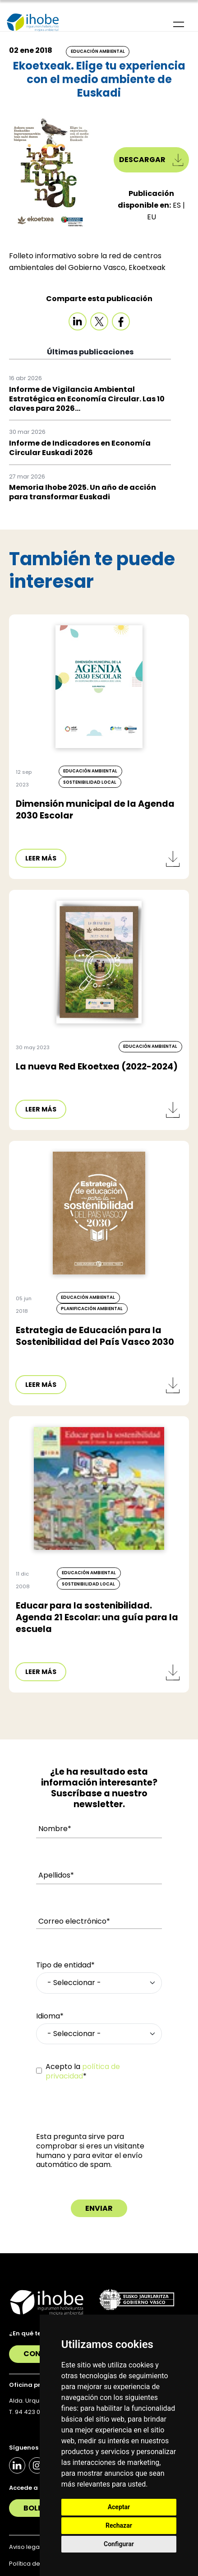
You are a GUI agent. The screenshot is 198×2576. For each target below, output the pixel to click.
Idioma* (50, 2016)
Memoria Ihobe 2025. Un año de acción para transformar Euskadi (82, 492)
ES (178, 205)
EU (151, 217)
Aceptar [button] (119, 2507)
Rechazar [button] (119, 2525)
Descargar (151, 160)
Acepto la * (83, 2071)
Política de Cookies (37, 2563)
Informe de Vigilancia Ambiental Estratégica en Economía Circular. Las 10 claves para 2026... (87, 399)
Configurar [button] (119, 2544)
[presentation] (104, 2114)
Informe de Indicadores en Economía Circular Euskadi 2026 (80, 448)
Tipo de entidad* (65, 1965)
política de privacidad (83, 2071)
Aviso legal (25, 2547)
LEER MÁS (40, 858)
